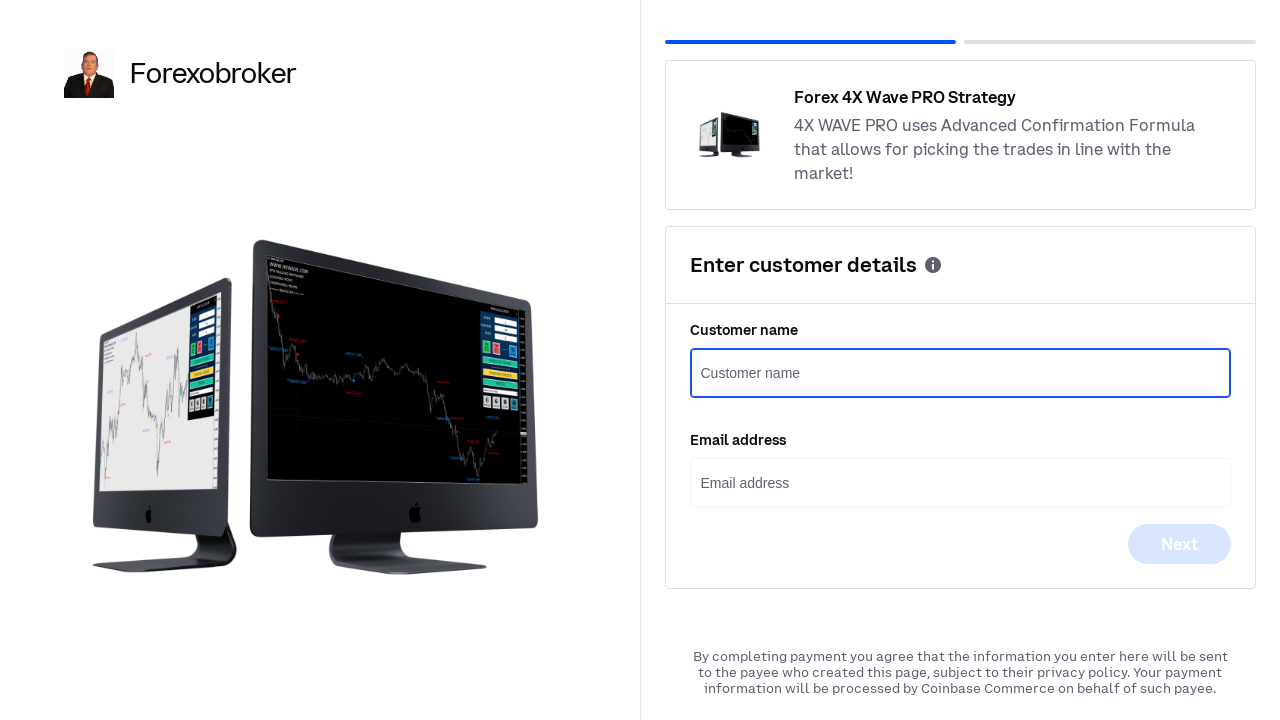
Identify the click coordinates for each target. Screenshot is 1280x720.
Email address (738, 440)
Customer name (744, 330)
